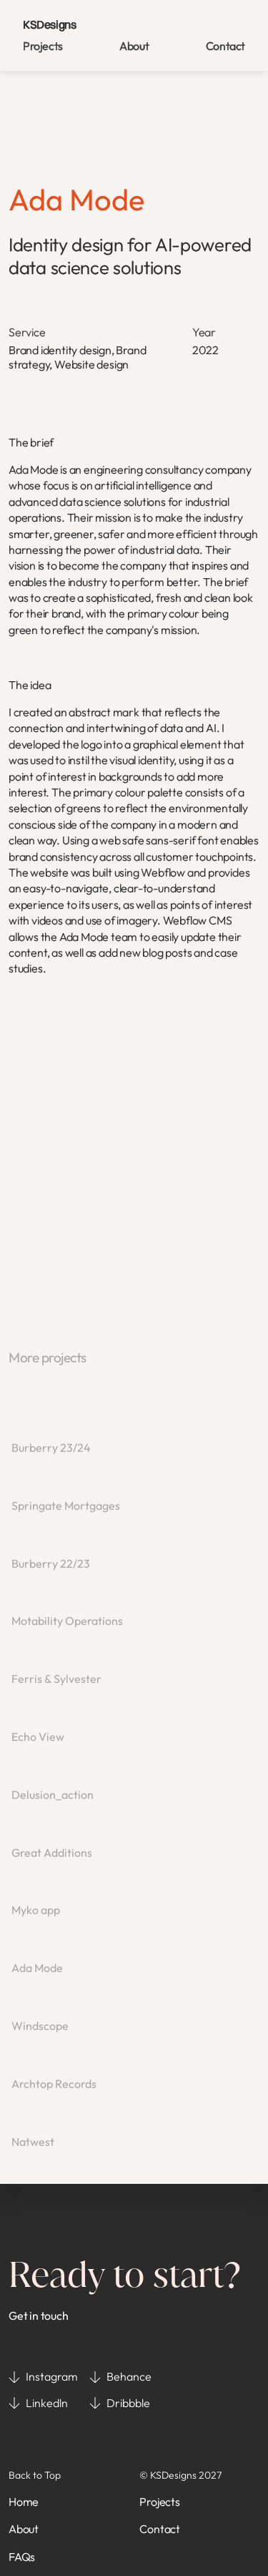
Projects (43, 46)
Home (24, 2501)
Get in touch (39, 2315)
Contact (225, 46)
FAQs (22, 2557)
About (134, 46)
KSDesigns (49, 24)
